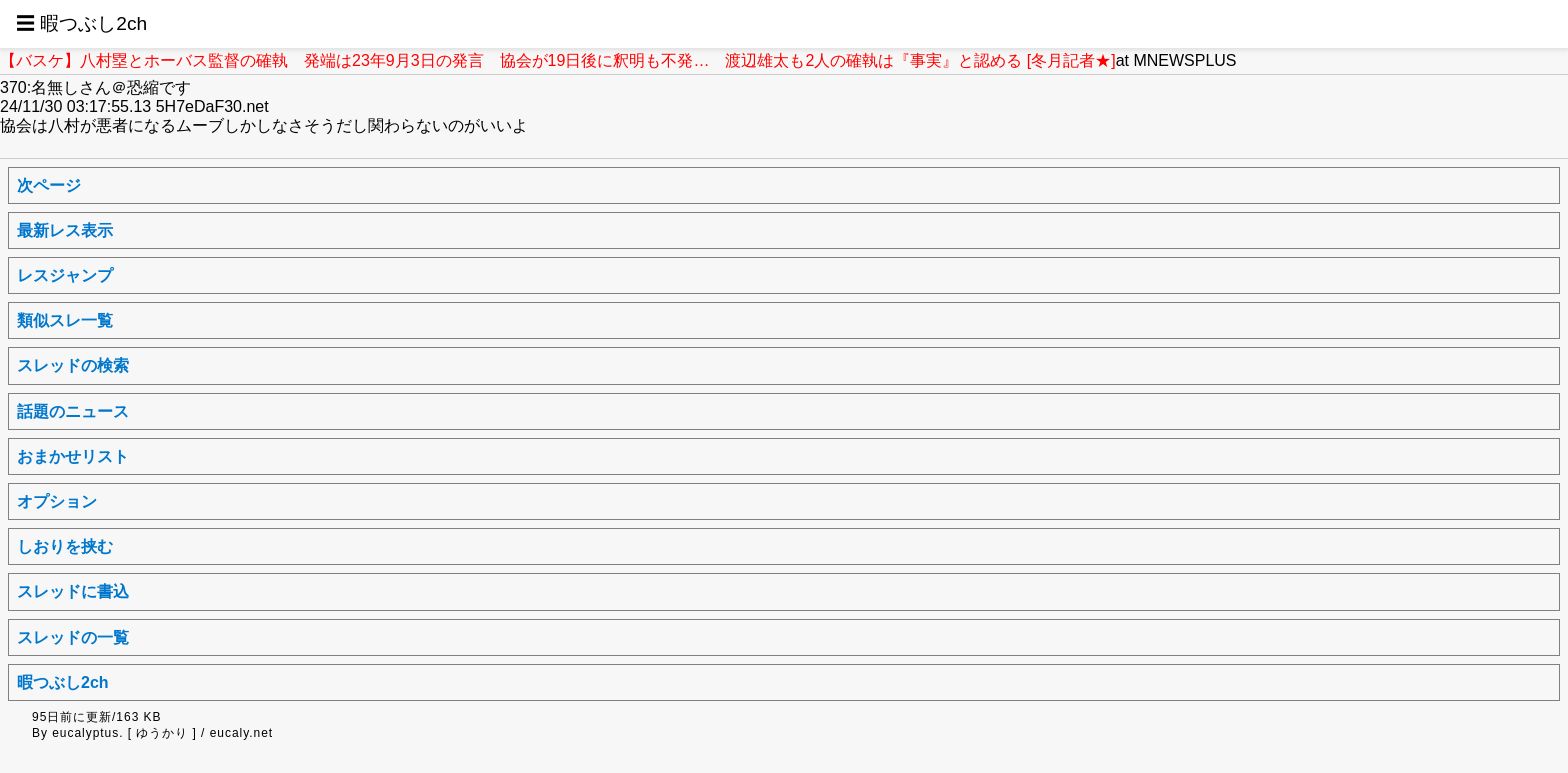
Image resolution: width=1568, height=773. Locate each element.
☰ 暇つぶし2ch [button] (81, 23)
